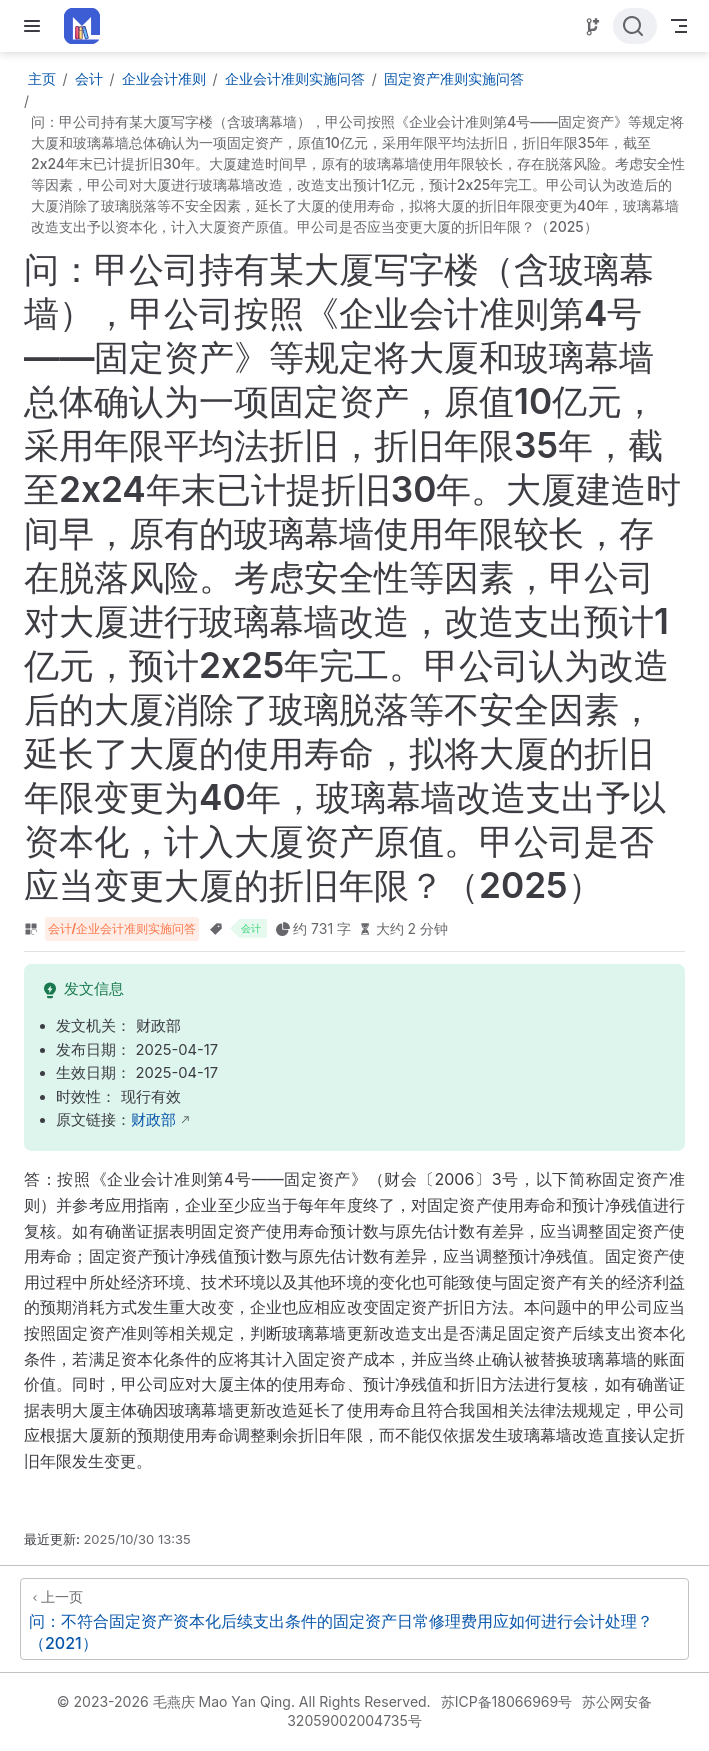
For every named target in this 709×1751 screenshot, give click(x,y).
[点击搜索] (635, 26)
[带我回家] (88, 26)
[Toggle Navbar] (679, 26)
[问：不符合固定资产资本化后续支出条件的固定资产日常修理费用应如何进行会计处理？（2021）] (354, 1619)
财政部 (153, 1120)
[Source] (593, 27)
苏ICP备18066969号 (507, 1701)
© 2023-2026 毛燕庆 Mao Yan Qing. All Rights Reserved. (244, 1701)
